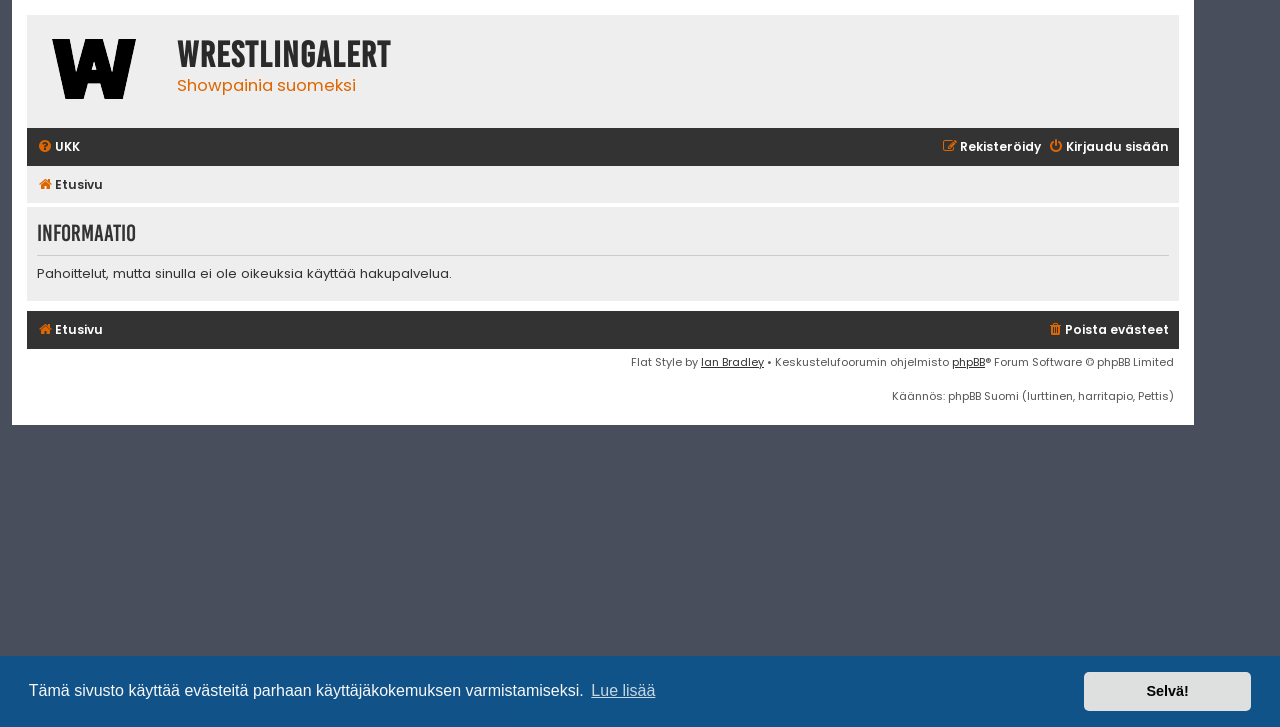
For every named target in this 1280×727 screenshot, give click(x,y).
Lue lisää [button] (623, 690)
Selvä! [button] (1167, 691)
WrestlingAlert (284, 55)
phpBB (968, 362)
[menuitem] (58, 147)
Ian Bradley (732, 362)
